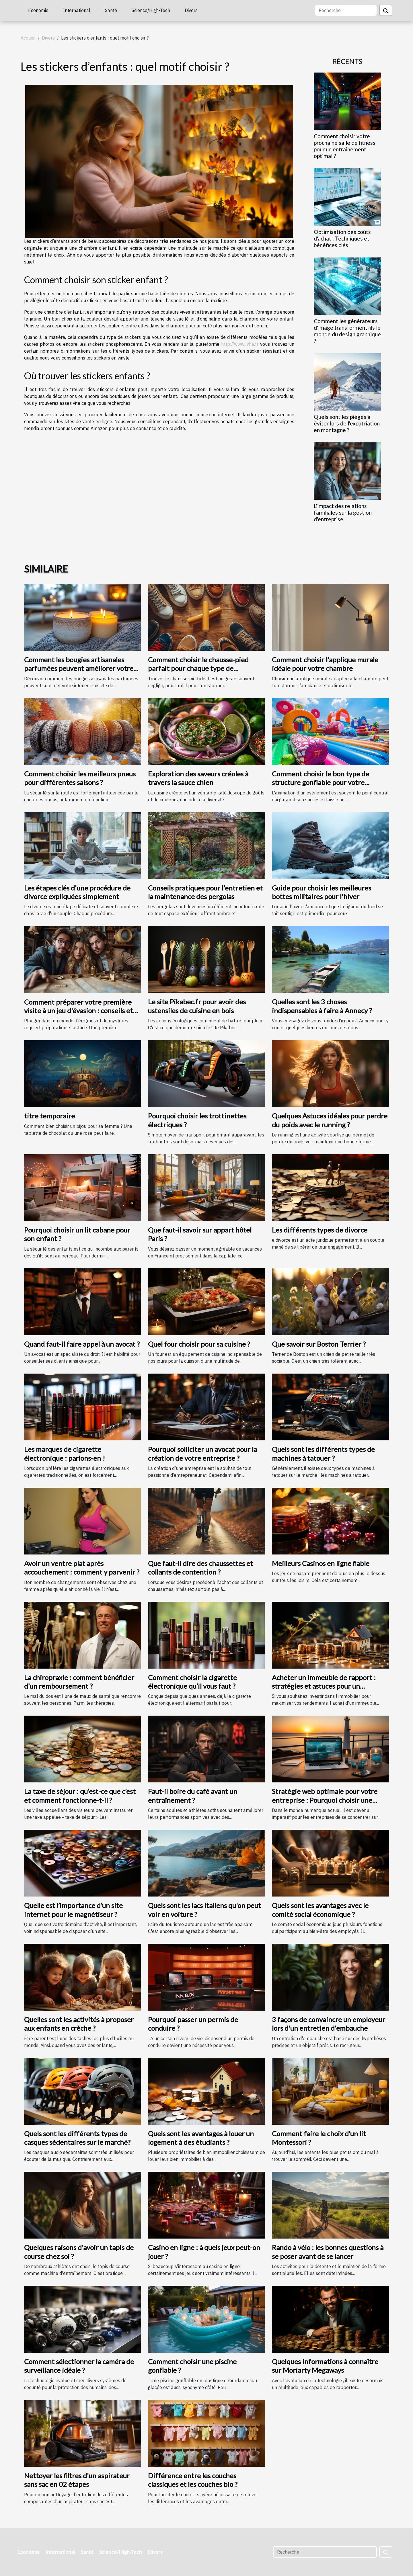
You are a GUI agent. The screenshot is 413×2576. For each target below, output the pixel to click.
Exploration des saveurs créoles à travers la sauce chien (198, 778)
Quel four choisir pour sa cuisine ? (199, 1344)
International (76, 10)
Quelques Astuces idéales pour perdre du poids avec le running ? (329, 1120)
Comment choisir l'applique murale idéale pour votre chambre (325, 663)
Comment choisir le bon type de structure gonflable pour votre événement (320, 782)
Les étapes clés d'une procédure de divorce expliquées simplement (77, 892)
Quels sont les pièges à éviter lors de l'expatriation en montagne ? (347, 423)
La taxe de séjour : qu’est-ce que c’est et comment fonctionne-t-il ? (80, 1795)
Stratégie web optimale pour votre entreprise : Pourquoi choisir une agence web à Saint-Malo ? (324, 1800)
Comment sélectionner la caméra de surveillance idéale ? (79, 2365)
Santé (111, 10)
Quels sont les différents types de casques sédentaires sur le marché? (77, 2137)
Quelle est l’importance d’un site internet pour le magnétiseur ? (73, 1909)
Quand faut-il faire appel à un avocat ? (82, 1344)
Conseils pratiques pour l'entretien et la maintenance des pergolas (205, 892)
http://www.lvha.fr (239, 344)
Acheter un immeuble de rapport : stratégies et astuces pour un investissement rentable (324, 1686)
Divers (191, 10)
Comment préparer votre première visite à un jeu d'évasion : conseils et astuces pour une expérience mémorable (78, 1015)
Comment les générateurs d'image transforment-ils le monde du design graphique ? (347, 331)
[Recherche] (346, 10)
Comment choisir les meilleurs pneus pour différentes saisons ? (80, 778)
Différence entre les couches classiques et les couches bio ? (192, 2479)
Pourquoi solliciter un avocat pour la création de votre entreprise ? (202, 1453)
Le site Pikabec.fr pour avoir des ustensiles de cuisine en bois (197, 1005)
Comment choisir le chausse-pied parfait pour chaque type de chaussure (198, 668)
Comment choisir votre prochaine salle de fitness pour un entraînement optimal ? (344, 146)
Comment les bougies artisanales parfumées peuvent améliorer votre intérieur (78, 668)
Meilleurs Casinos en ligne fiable (320, 1563)
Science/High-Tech (151, 10)
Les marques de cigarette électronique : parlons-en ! (64, 1453)
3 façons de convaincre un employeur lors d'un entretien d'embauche (328, 2023)
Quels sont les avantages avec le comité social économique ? (320, 1909)
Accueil (28, 38)
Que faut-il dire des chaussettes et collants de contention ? (200, 1567)
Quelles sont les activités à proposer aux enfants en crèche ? (79, 2023)
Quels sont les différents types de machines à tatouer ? (323, 1453)
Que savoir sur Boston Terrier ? (319, 1344)
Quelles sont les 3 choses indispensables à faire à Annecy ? (322, 1005)
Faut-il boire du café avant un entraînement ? (192, 1795)
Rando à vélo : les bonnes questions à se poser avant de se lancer (327, 2251)
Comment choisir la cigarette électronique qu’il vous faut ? (192, 1681)
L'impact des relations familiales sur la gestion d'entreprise (343, 512)
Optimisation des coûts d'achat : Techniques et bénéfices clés (342, 238)
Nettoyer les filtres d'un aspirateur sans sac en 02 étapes (77, 2479)
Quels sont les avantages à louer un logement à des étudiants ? (201, 2137)
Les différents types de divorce (319, 1230)
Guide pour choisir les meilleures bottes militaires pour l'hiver (321, 892)
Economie (38, 10)
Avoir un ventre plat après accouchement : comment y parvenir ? (81, 1567)
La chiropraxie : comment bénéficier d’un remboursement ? (79, 1681)
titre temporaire (49, 1116)
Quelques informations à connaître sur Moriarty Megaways (325, 2365)
